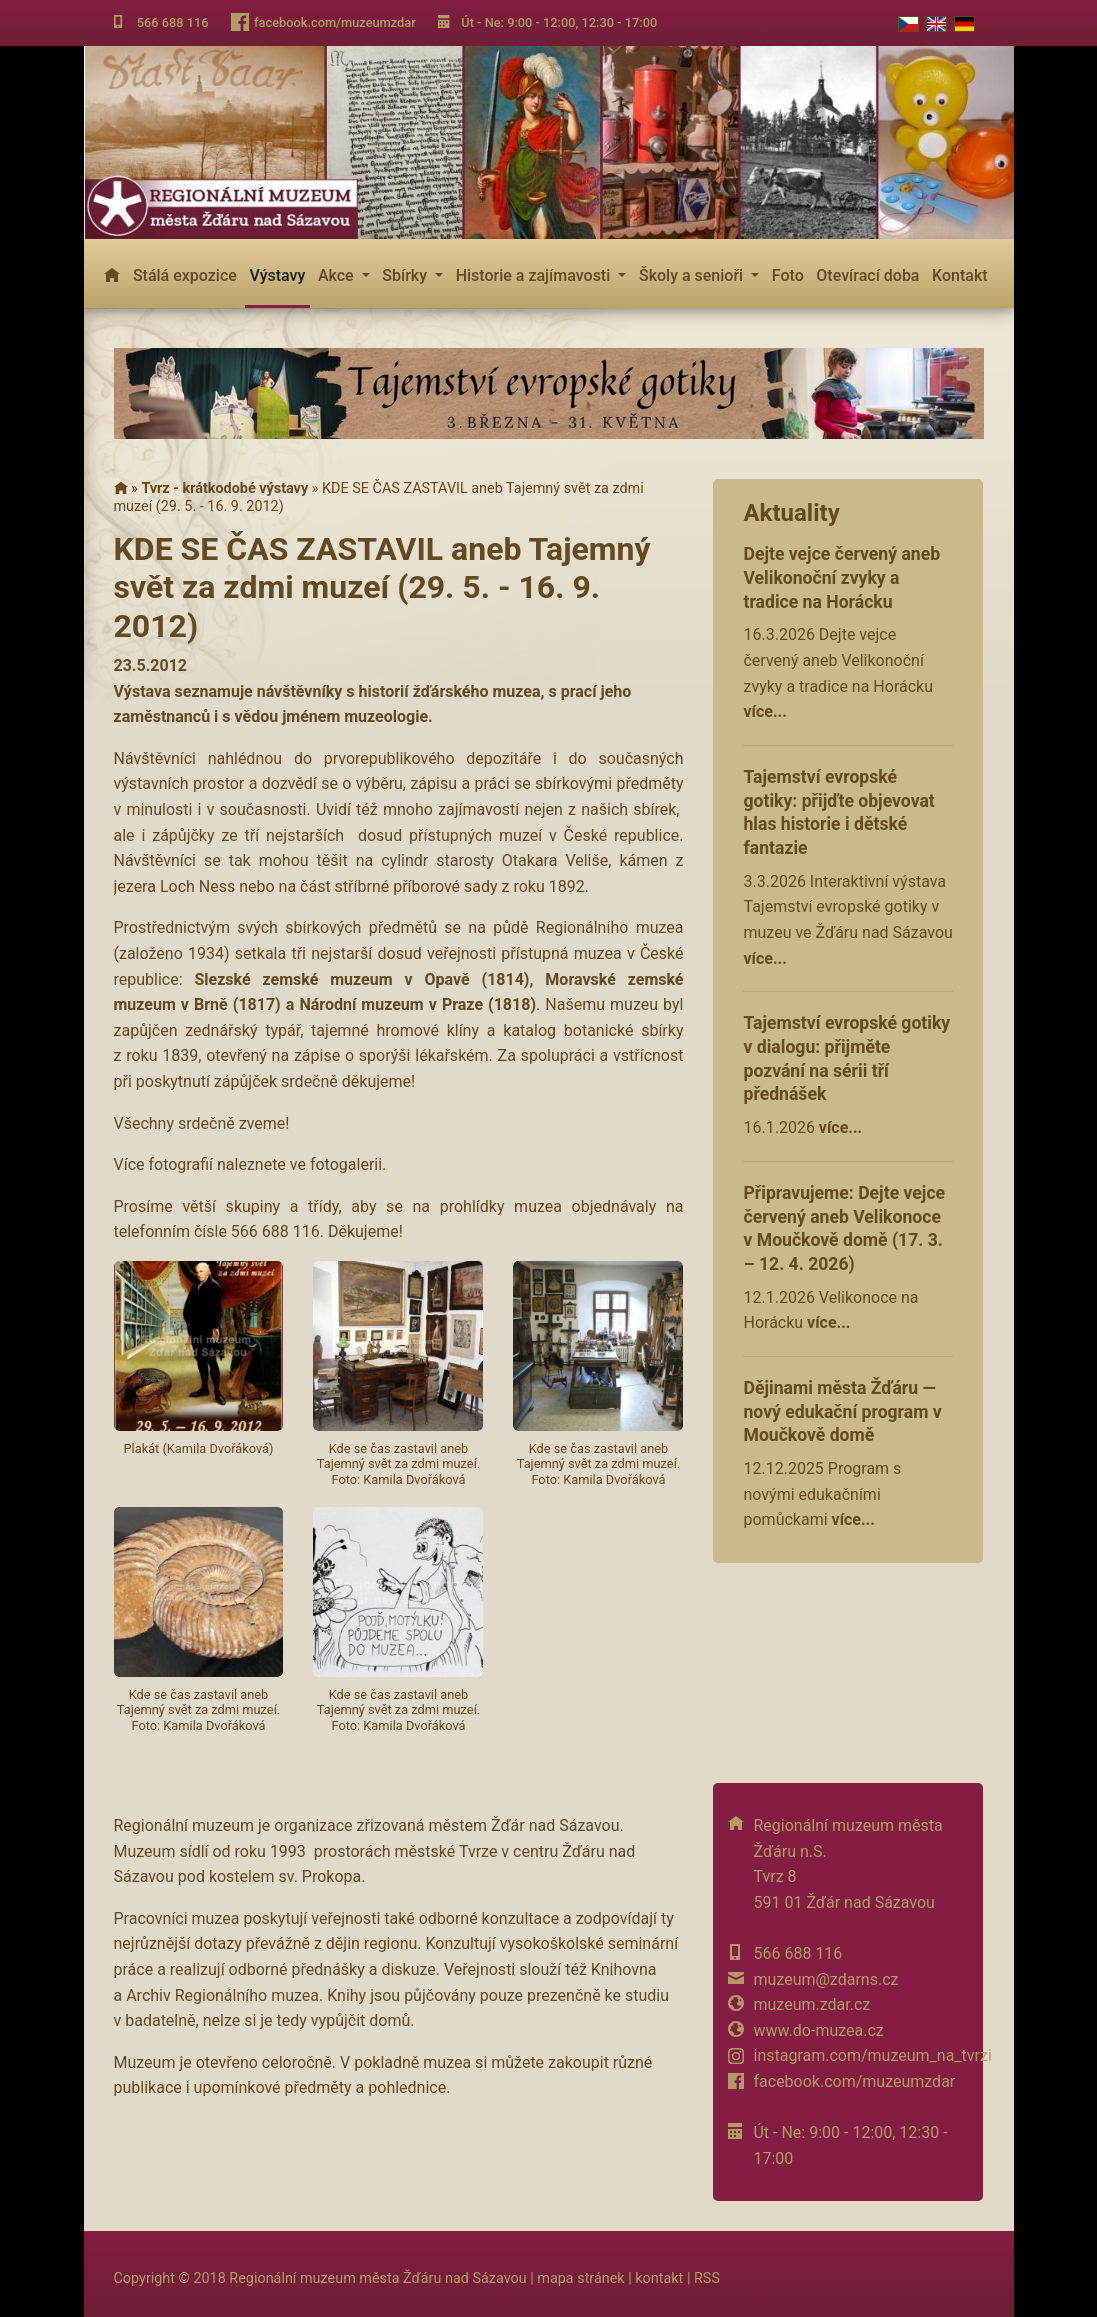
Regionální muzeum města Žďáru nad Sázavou (377, 2278)
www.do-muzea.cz (818, 2030)
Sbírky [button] (406, 275)
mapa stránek (580, 2278)
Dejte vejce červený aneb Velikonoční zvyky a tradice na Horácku (841, 578)
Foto (788, 275)
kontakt (659, 2278)
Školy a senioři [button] (693, 275)
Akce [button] (338, 275)
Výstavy (277, 275)
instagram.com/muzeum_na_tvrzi (872, 2055)
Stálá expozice (185, 275)
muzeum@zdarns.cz (825, 1979)
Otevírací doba (867, 275)
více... (764, 711)
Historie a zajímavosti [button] (535, 275)
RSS (707, 2278)
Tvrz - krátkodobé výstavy (224, 488)
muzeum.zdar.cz (811, 2004)
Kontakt (960, 275)
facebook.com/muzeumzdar (335, 22)
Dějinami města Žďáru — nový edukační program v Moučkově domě (842, 1412)
